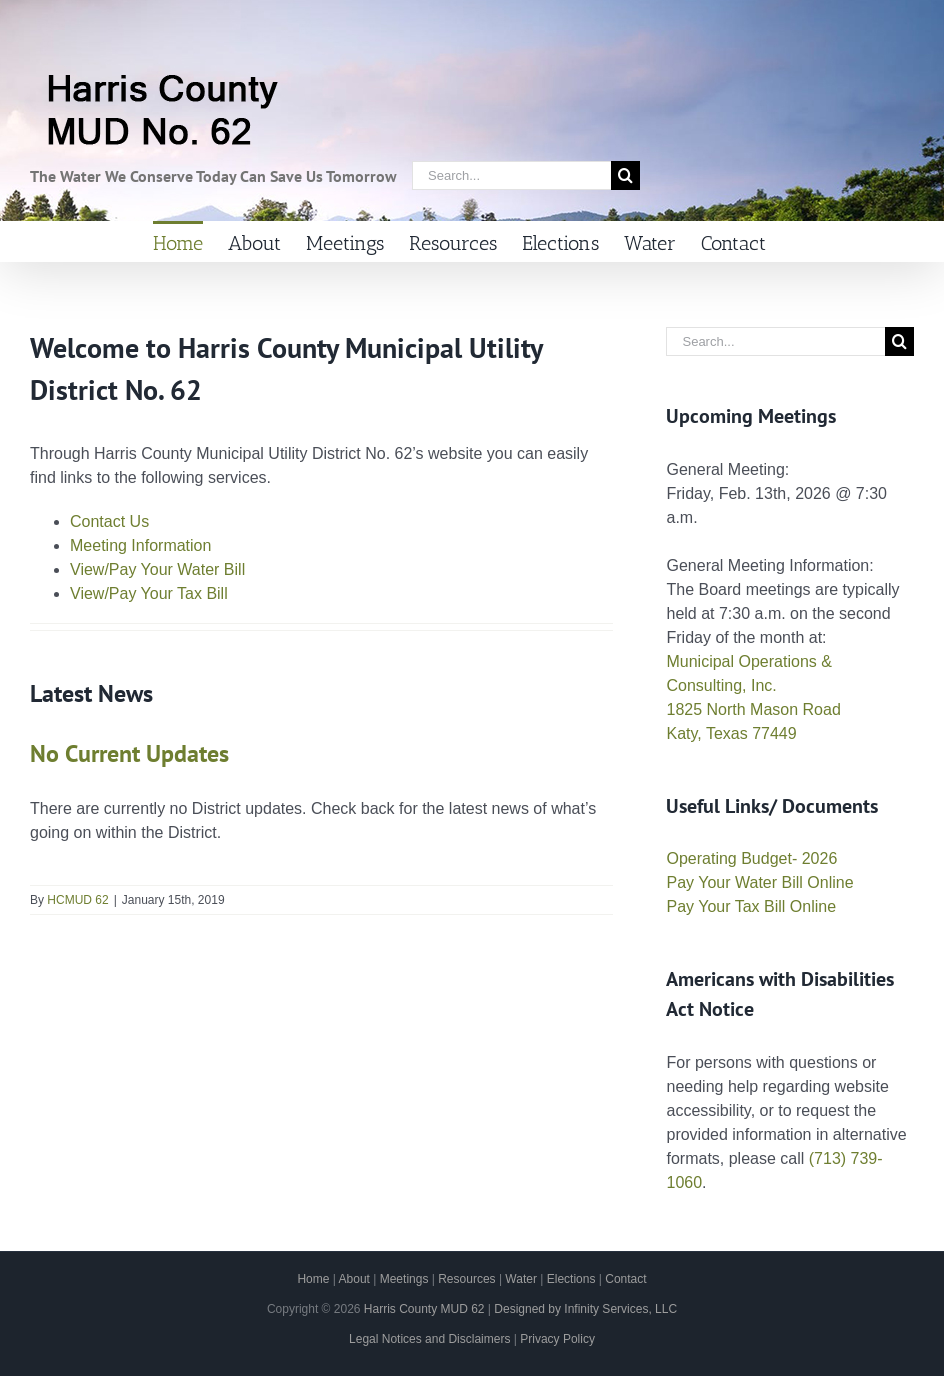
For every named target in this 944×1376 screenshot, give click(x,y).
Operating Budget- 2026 (751, 858)
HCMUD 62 (77, 900)
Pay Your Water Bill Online (759, 882)
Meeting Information (140, 545)
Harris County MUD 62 (424, 1309)
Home (313, 1279)
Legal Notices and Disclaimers (429, 1339)
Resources (466, 1279)
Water (521, 1279)
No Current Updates (129, 753)
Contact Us (109, 521)
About (354, 1279)
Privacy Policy (557, 1339)
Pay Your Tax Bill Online (751, 906)
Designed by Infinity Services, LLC (585, 1309)
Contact (625, 1279)
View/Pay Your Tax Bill (149, 593)
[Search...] (511, 175)
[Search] (625, 175)
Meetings (404, 1279)
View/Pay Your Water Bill (157, 569)
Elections (571, 1279)
